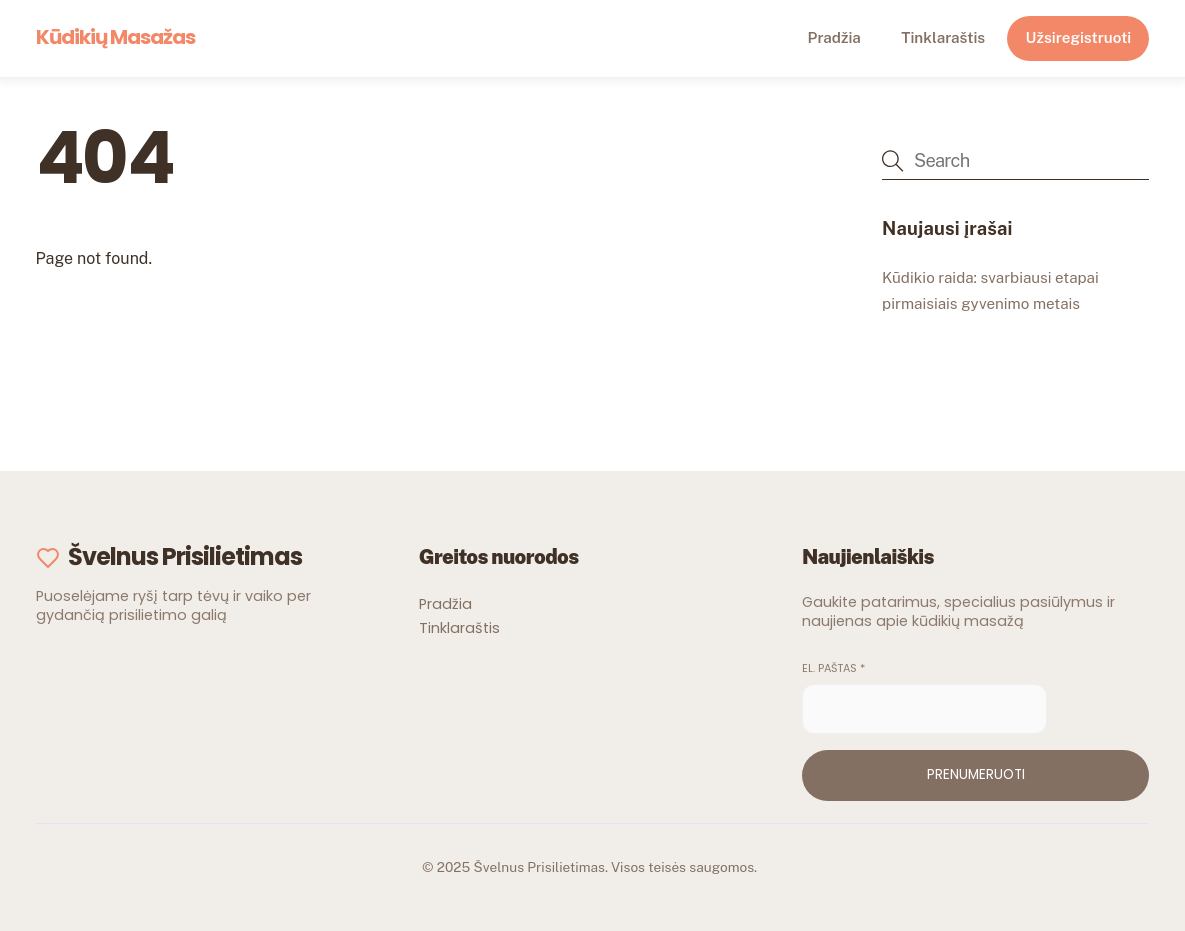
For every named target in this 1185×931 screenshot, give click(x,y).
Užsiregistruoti (1079, 37)
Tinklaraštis (943, 37)
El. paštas (833, 668)
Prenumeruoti (976, 774)
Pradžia (834, 37)
